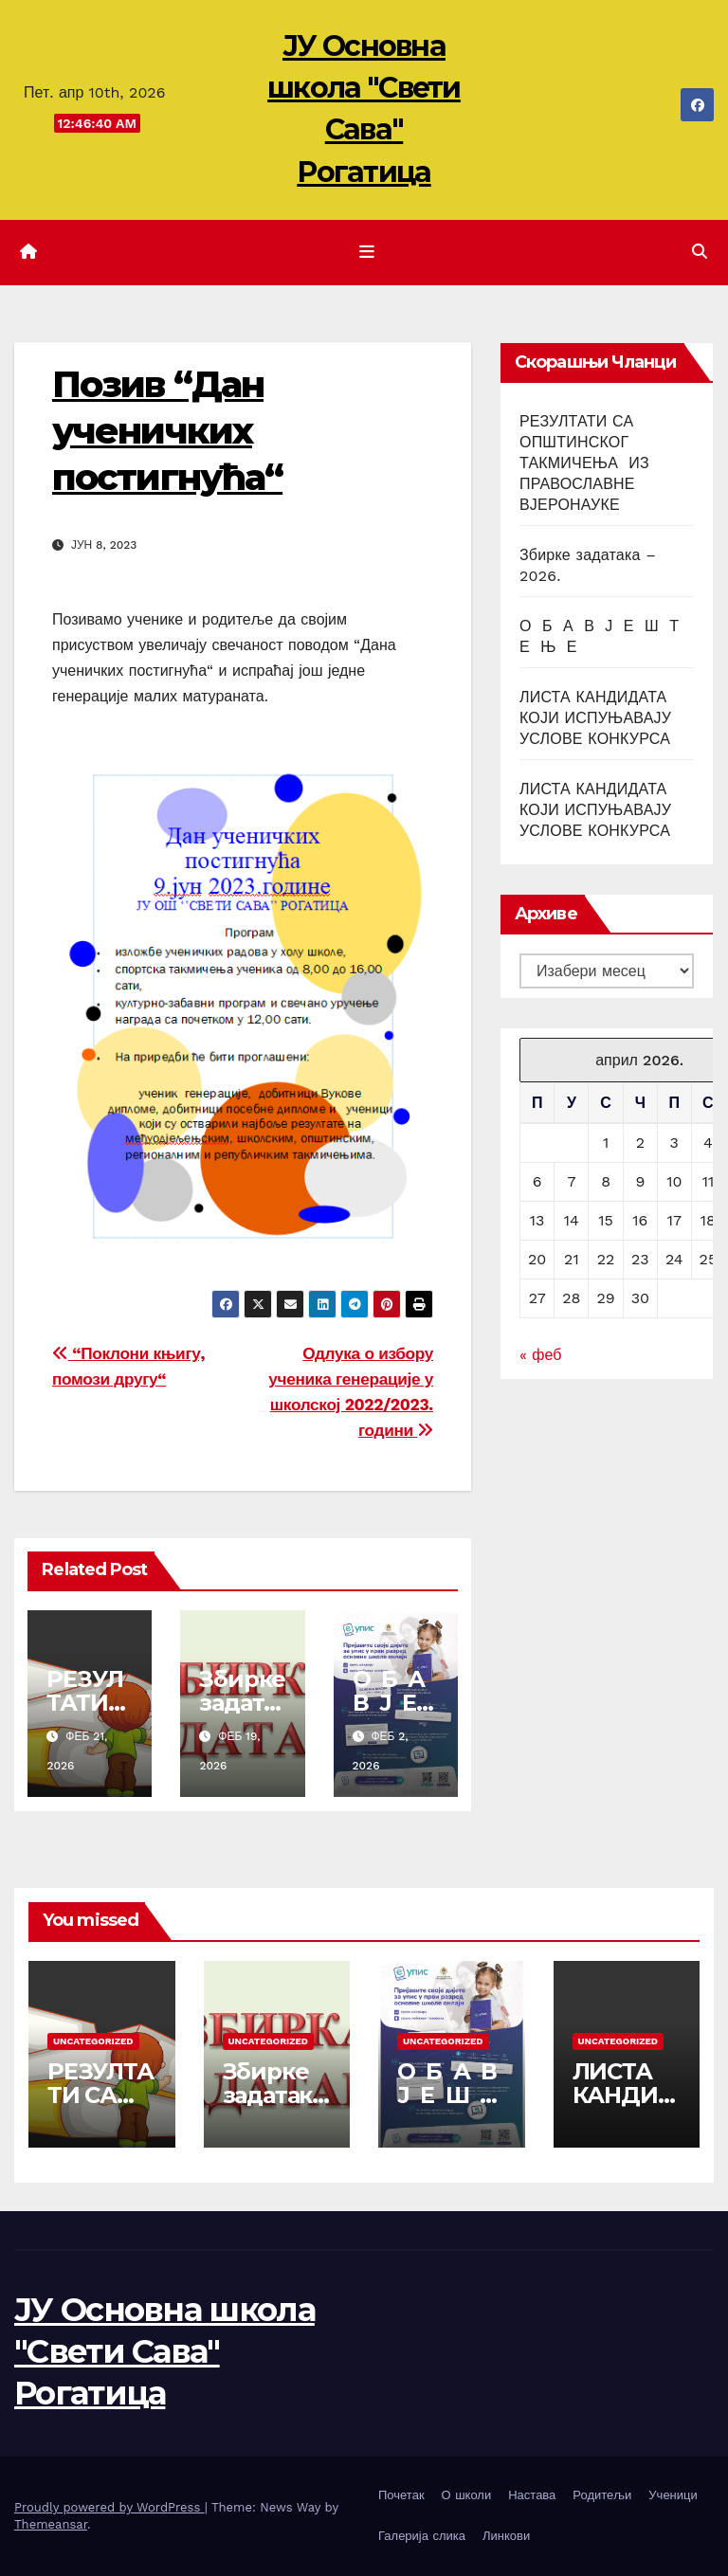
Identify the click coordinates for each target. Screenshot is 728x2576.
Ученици (672, 2495)
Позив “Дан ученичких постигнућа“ (167, 431)
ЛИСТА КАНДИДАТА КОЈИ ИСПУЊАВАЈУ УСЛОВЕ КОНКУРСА (595, 718)
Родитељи (602, 2495)
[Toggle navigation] (368, 252)
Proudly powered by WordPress (109, 2507)
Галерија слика (421, 2536)
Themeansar (50, 2524)
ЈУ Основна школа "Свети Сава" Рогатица (164, 2351)
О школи (467, 2495)
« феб (540, 1355)
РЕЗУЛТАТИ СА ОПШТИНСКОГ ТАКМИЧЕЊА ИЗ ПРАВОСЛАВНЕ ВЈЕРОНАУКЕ (584, 463)
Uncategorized (93, 2041)
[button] (699, 252)
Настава (531, 2495)
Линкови (506, 2536)
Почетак (401, 2495)
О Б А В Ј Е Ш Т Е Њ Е (449, 2095)
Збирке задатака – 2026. (273, 2095)
